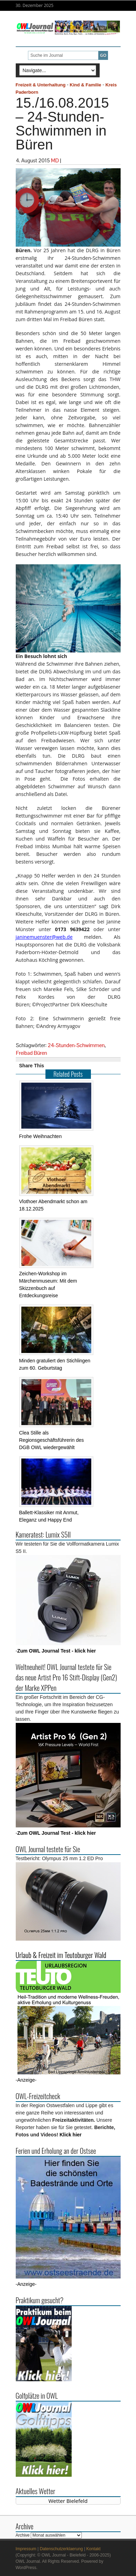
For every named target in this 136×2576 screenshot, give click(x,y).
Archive (23, 2535)
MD (55, 160)
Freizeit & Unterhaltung (41, 84)
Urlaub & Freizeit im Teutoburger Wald (61, 1955)
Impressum (26, 2548)
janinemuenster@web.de (44, 937)
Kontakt (93, 2548)
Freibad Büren (31, 1053)
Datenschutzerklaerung (61, 2548)
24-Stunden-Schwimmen (76, 1045)
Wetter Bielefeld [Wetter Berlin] (68, 2500)
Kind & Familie (85, 84)
